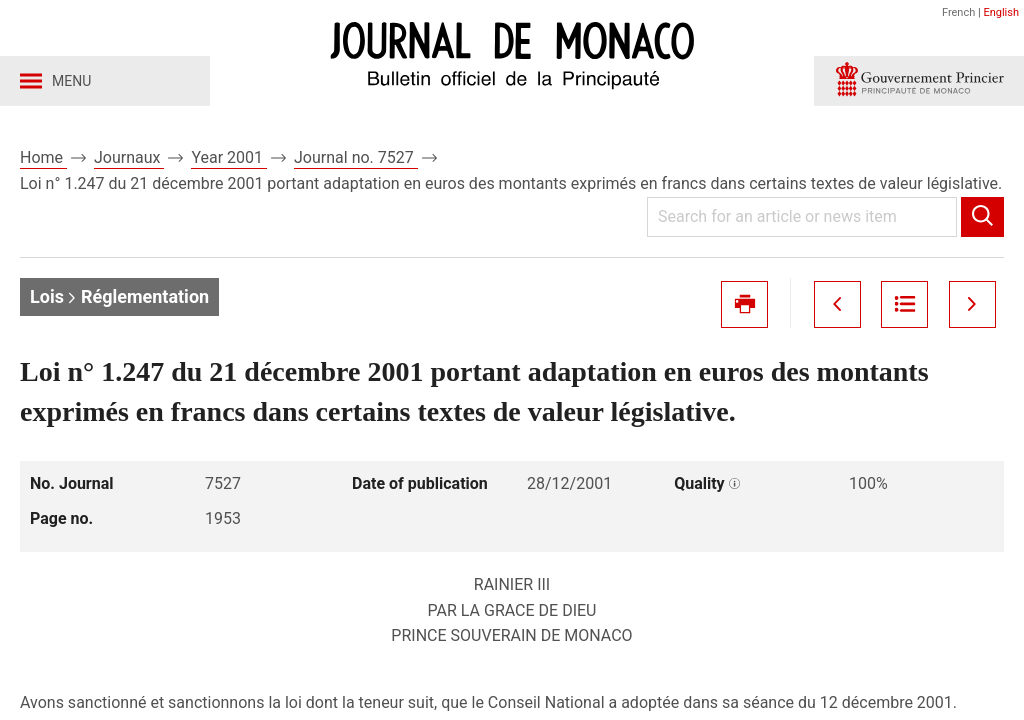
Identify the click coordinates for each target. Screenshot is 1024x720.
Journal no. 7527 (356, 158)
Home (43, 158)
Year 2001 (229, 158)
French (958, 12)
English (1001, 12)
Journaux (129, 158)
